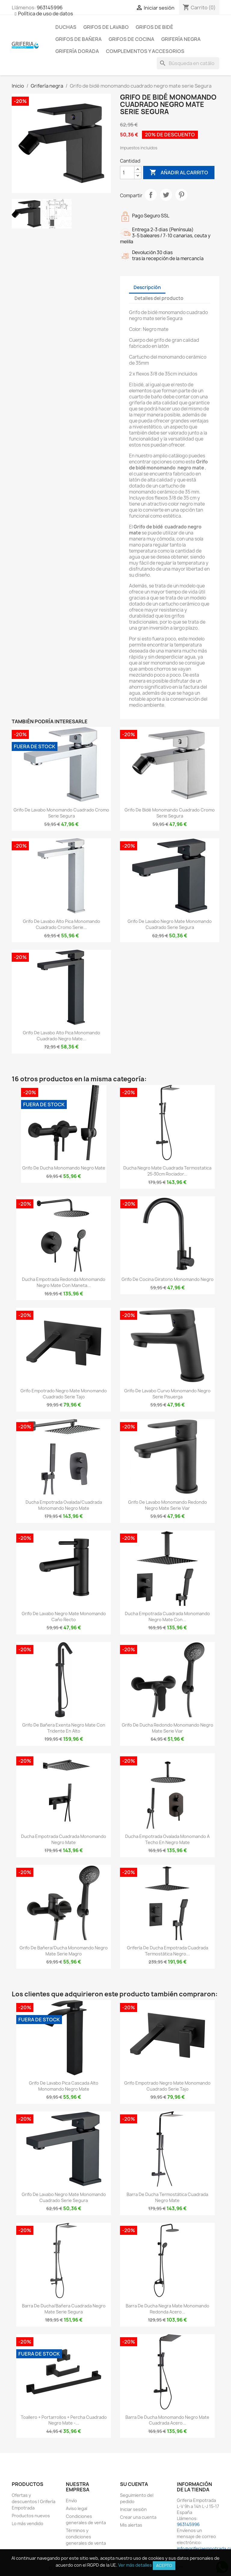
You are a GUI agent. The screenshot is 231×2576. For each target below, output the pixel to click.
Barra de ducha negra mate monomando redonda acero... (167, 2309)
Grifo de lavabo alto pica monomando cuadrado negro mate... (61, 1036)
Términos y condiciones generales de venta (86, 2537)
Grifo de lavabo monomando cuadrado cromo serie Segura (61, 813)
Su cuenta (134, 2484)
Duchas (65, 27)
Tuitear (166, 195)
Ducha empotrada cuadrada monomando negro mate (63, 1839)
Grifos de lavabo (106, 27)
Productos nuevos (31, 2515)
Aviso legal (76, 2508)
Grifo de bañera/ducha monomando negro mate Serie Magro (64, 1951)
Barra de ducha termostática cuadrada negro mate (167, 2197)
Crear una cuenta (138, 2517)
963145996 (50, 7)
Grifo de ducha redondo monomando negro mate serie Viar (167, 1728)
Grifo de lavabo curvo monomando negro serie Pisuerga (167, 1394)
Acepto (164, 2565)
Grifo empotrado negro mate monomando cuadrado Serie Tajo (63, 1394)
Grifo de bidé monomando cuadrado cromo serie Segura (170, 813)
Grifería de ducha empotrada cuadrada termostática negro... (167, 1951)
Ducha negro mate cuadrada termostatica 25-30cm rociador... (167, 1171)
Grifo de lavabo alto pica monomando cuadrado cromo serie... (61, 924)
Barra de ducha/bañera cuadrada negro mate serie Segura (64, 2309)
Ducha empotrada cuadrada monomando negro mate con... (167, 1616)
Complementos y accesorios (145, 51)
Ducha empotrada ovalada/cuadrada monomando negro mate (64, 1505)
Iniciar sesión (133, 2509)
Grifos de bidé (154, 27)
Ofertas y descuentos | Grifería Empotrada (33, 2501)
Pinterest (181, 195)
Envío (71, 2500)
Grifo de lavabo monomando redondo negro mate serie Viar (167, 1505)
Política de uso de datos (45, 13)
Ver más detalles (135, 2565)
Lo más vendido (27, 2523)
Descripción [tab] (147, 287)
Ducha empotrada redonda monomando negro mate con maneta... (63, 1282)
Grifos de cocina (131, 39)
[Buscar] (188, 63)
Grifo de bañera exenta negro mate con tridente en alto (63, 1728)
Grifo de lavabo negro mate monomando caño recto (64, 1616)
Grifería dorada (77, 51)
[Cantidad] (127, 172)
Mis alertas (131, 2525)
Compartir (151, 195)
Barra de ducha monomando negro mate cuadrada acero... (167, 2420)
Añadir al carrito (178, 172)
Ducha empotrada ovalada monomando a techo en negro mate (167, 1839)
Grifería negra (181, 39)
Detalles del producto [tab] (158, 298)
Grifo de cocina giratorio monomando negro (168, 1279)
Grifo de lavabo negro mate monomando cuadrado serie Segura (170, 924)
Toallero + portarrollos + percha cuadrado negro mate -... (64, 2420)
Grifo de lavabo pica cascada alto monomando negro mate (63, 2086)
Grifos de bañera (78, 39)
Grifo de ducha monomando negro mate (63, 1168)
